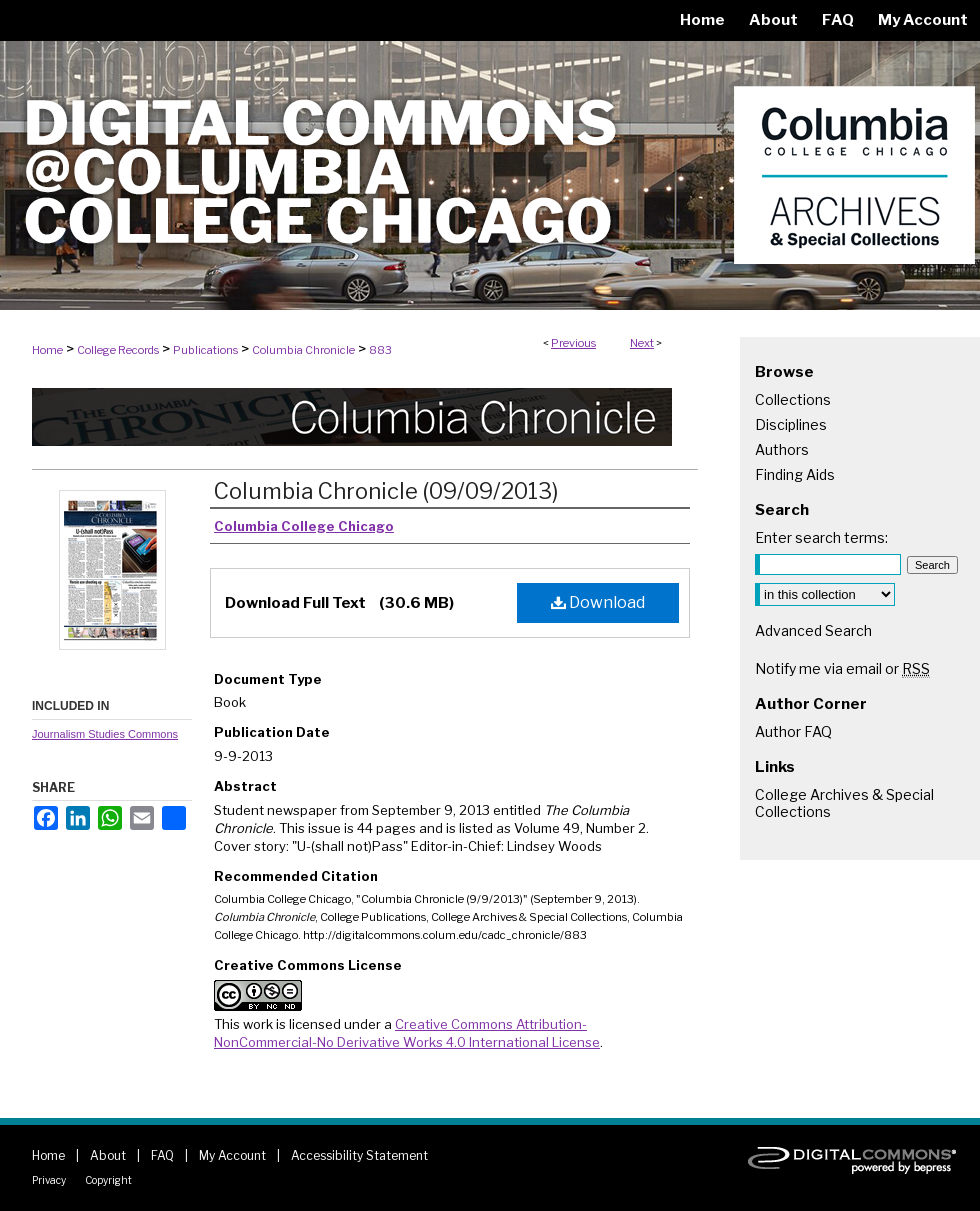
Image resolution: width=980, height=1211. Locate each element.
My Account (232, 1155)
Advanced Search (813, 630)
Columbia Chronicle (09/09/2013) (386, 491)
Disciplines (791, 424)
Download (598, 602)
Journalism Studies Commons (105, 734)
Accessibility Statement (359, 1155)
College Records (118, 350)
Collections (793, 399)
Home (47, 350)
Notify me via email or (842, 668)
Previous (573, 343)
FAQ (162, 1155)
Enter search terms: (821, 537)
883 (380, 350)
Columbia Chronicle (303, 350)
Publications (205, 350)
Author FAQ (793, 731)
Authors (782, 449)
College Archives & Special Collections (844, 803)
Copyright (108, 1180)
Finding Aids (795, 474)
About (108, 1155)
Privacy (49, 1180)
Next (642, 343)
